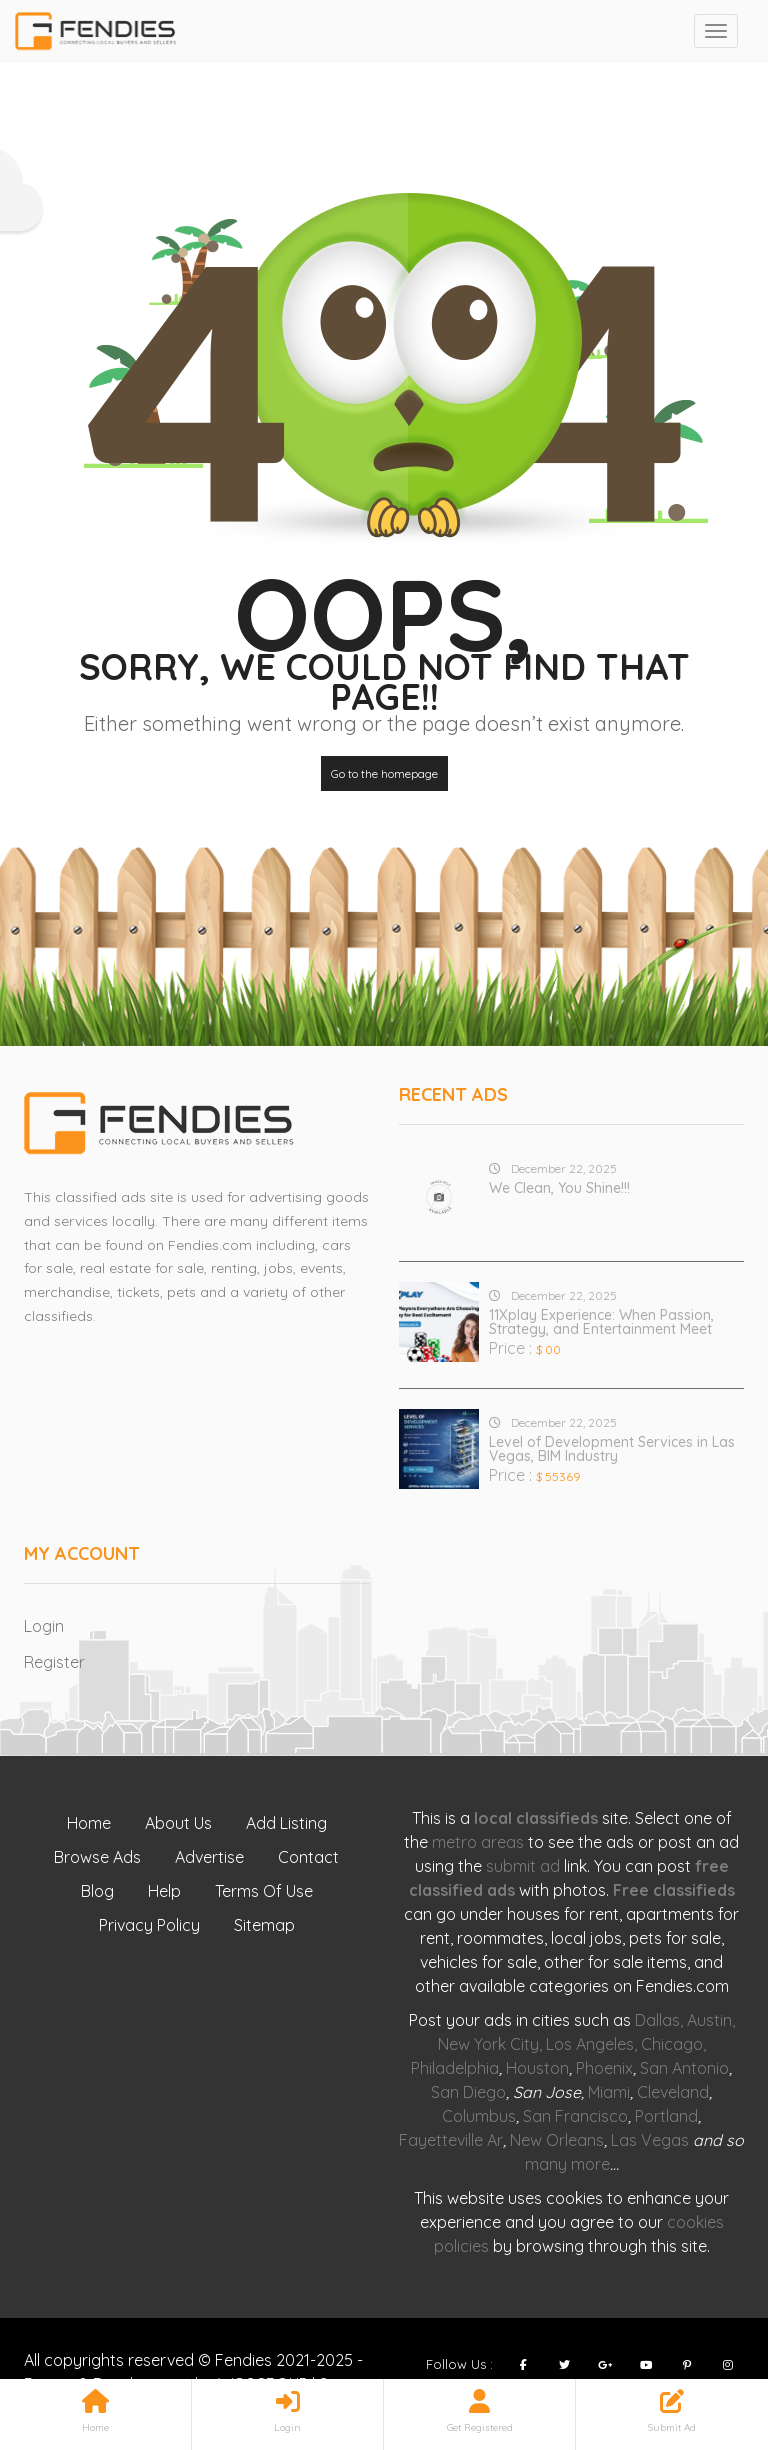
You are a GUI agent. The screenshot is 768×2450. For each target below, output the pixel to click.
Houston (537, 2068)
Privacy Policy (149, 1925)
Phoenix (604, 2068)
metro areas (478, 1842)
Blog (97, 1891)
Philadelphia (455, 2068)
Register (54, 1662)
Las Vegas (650, 2140)
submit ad (523, 1866)
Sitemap (264, 1925)
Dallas (657, 2020)
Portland (666, 2116)
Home (89, 1823)
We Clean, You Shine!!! (559, 1188)
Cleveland (673, 2092)
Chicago (672, 2044)
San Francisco (575, 2116)
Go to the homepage (384, 773)
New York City (488, 2044)
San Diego (468, 2092)
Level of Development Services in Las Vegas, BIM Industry (612, 1449)
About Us (178, 1823)
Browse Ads (97, 1857)
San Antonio (684, 2068)
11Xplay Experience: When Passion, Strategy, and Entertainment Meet (601, 1322)
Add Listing (286, 1823)
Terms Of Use (264, 1891)
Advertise (209, 1857)
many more (567, 2164)
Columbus (479, 2116)
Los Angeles (590, 2044)
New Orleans (557, 2140)
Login (44, 1626)
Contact (308, 1857)
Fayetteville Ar (451, 2140)
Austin (709, 2020)
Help (164, 1891)
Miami (609, 2092)
